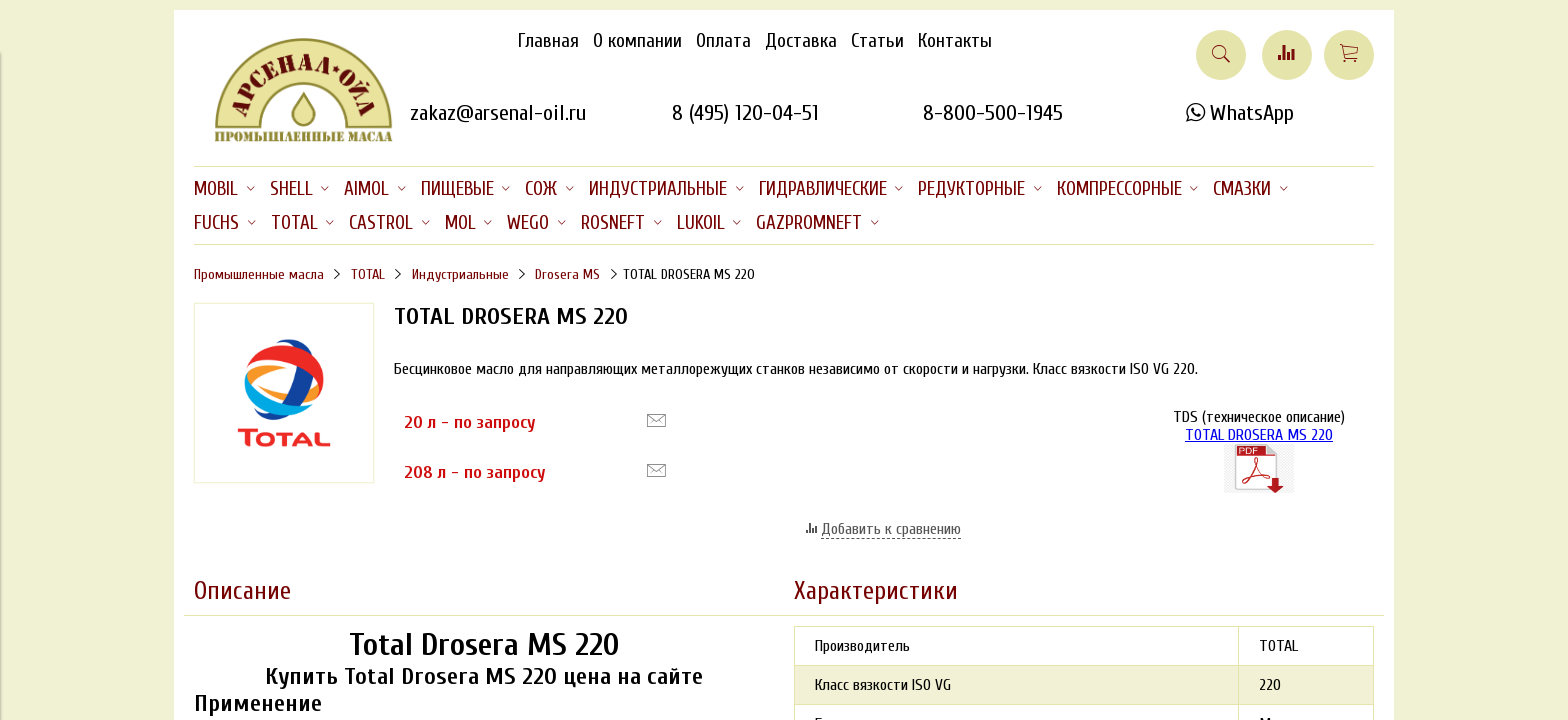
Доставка (801, 41)
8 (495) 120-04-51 (745, 113)
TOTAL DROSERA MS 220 (1259, 435)
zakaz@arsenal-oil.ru (498, 113)
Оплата (723, 41)
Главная (548, 41)
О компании (637, 41)
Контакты (955, 41)
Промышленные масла (259, 274)
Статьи (877, 41)
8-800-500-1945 (993, 113)
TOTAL (368, 274)
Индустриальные (460, 274)
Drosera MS (567, 274)
